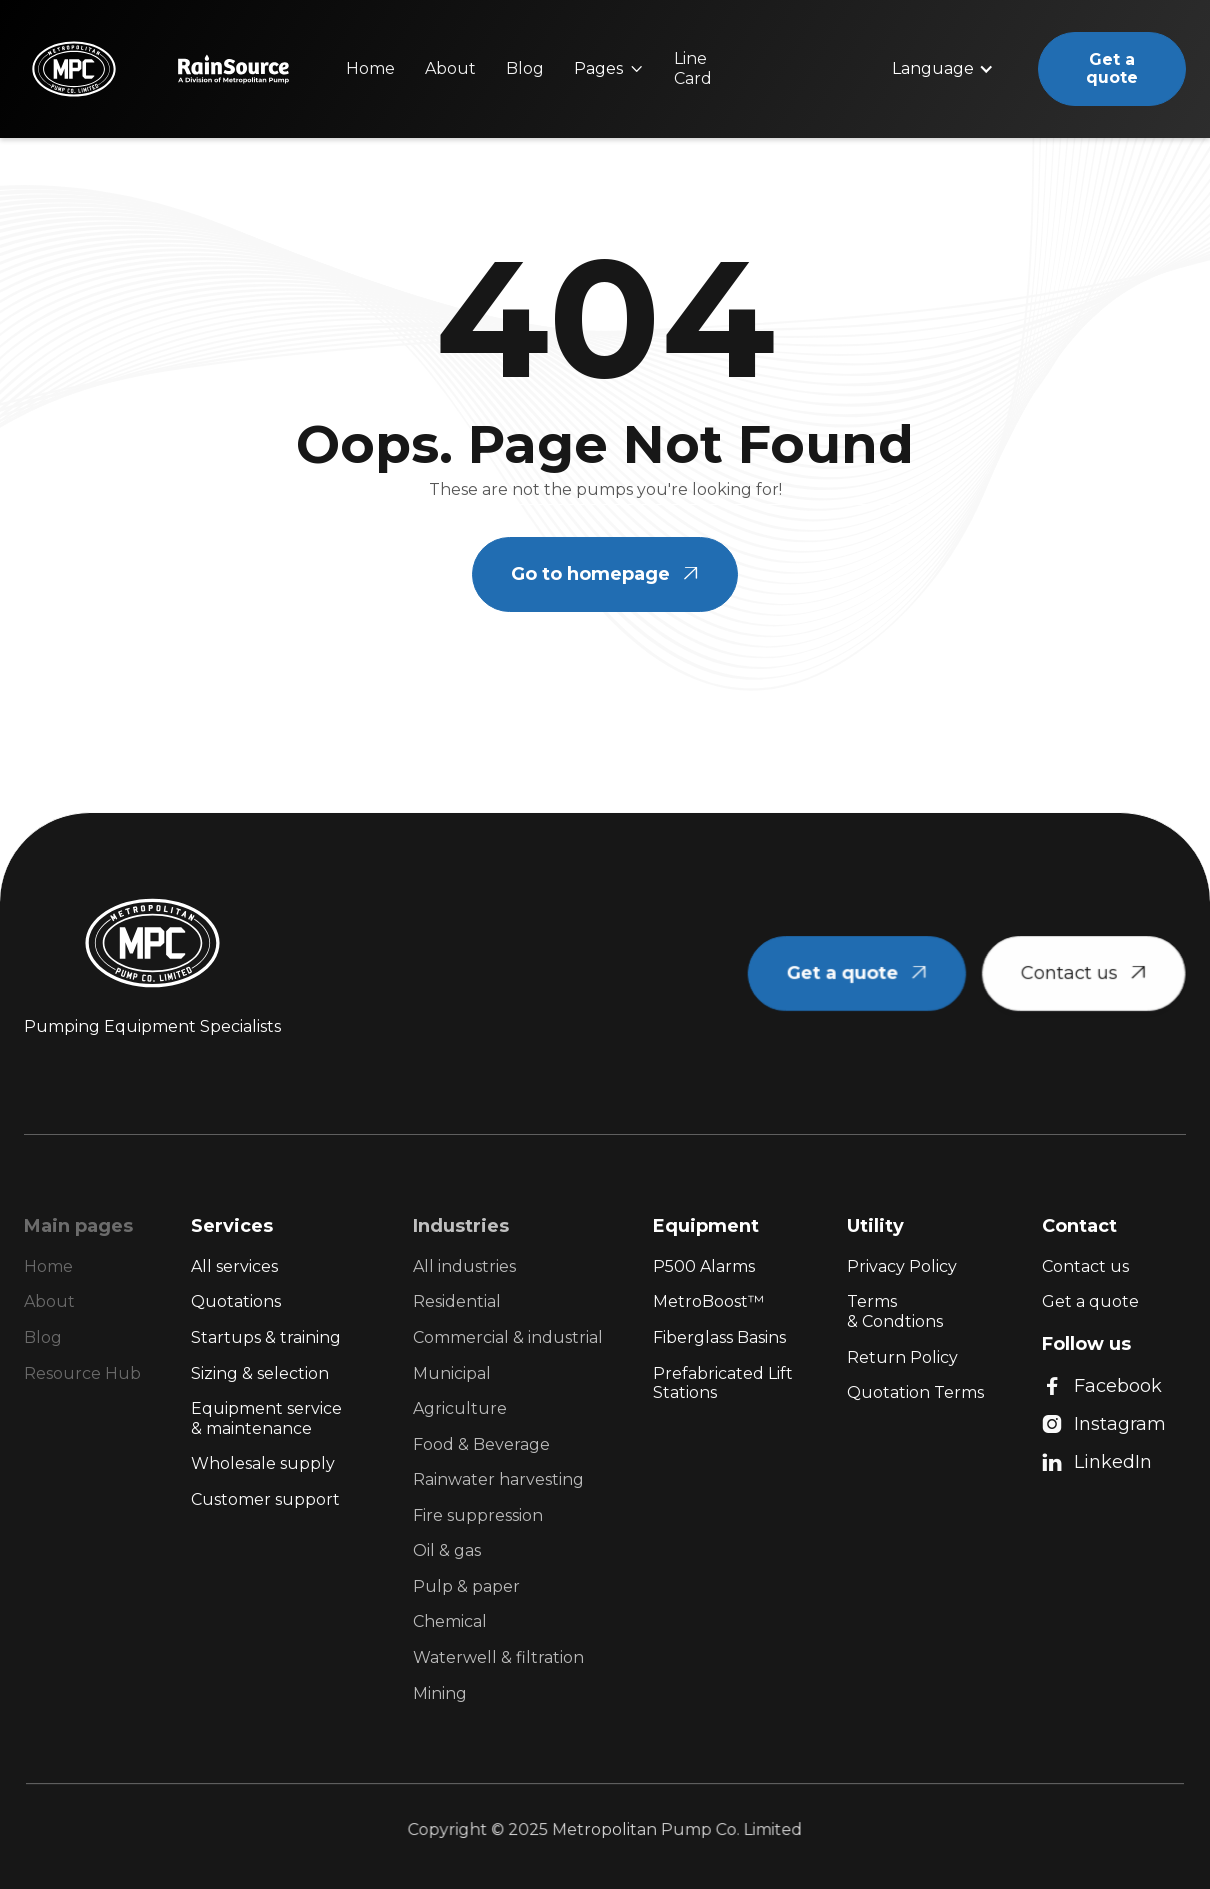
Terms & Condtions (895, 1311)
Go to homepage (605, 574)
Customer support (265, 1499)
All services (234, 1266)
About (450, 68)
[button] (609, 69)
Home (370, 68)
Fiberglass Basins (719, 1337)
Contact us (1085, 1266)
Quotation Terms (915, 1392)
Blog (525, 68)
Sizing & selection (260, 1373)
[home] (72, 69)
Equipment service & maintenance (266, 1418)
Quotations (236, 1301)
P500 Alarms (704, 1266)
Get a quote (1112, 68)
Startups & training (266, 1337)
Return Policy (902, 1357)
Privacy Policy (902, 1266)
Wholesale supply (263, 1463)
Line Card (693, 68)
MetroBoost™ (708, 1301)
